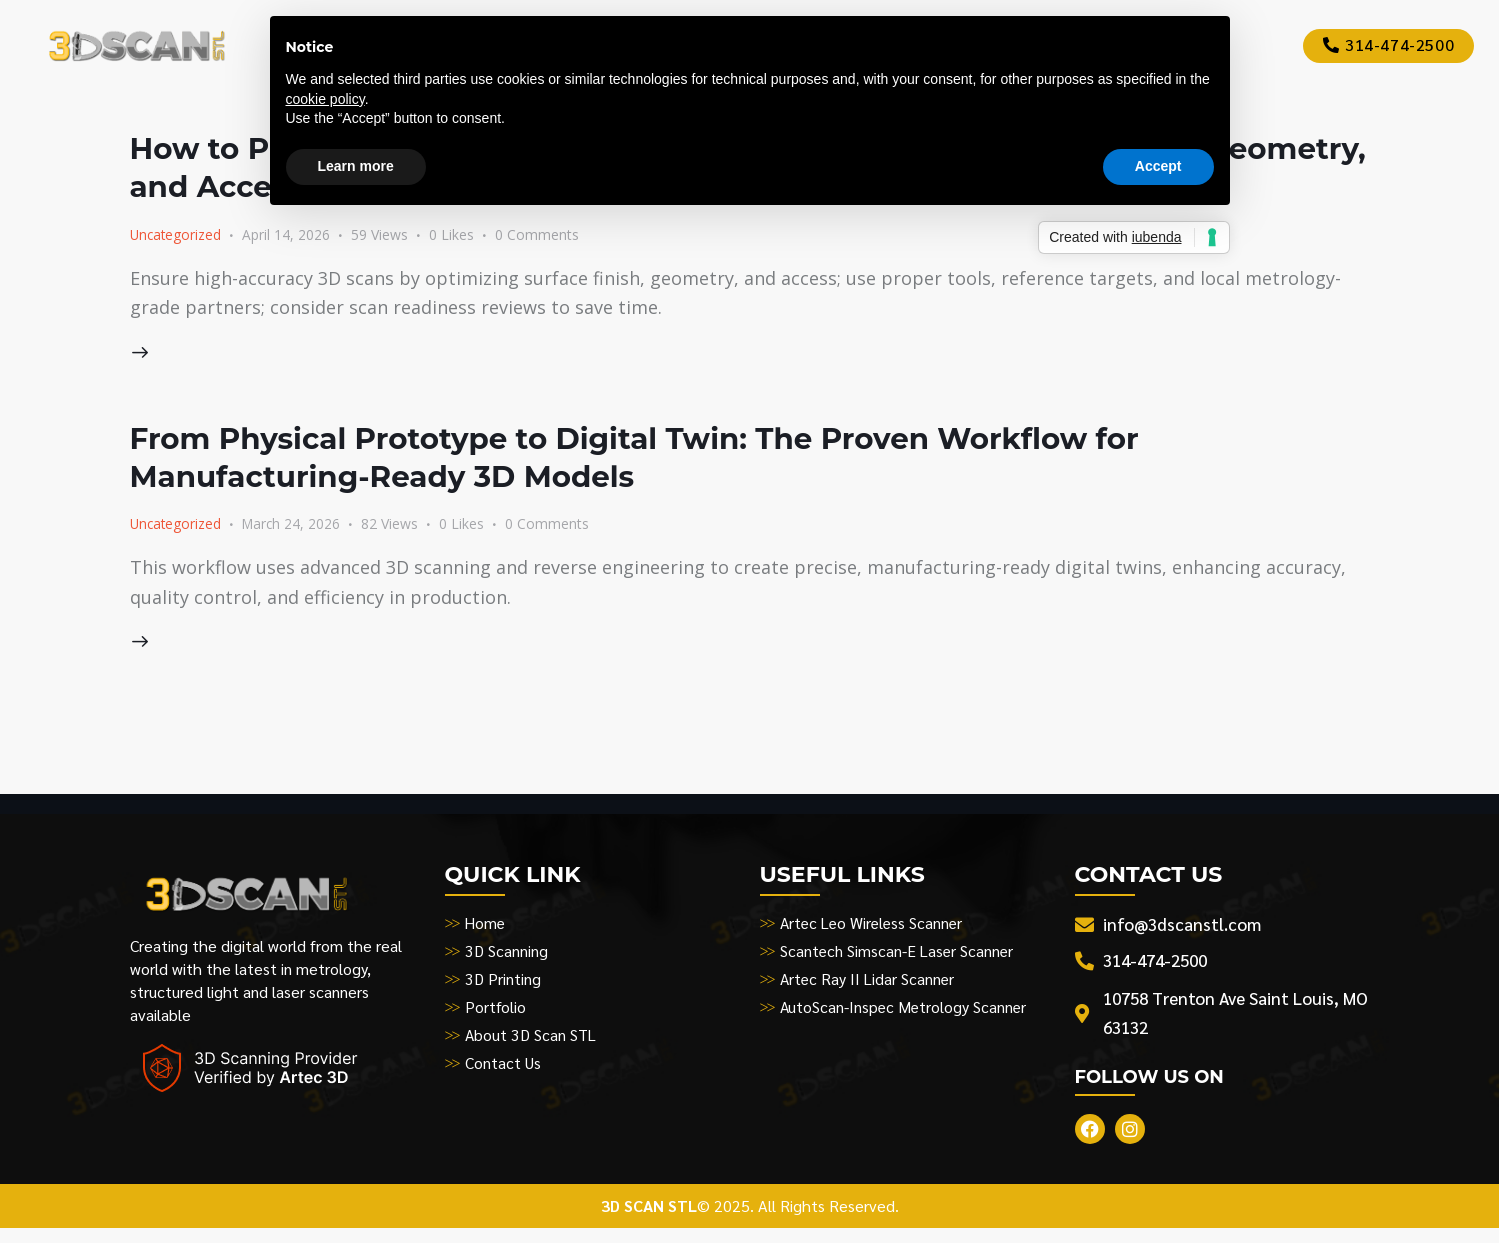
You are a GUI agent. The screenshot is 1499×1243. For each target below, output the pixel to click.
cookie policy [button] (325, 99)
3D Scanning (507, 960)
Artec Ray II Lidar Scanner (869, 988)
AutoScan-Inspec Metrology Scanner (905, 1016)
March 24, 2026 (295, 528)
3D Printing (503, 988)
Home (486, 932)
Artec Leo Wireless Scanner (874, 932)
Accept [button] (1158, 166)
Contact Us (503, 1072)
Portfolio (495, 1016)
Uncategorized (177, 234)
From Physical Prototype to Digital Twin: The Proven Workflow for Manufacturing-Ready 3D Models (731, 460)
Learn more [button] (356, 166)
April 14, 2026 (289, 234)
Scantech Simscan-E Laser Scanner (899, 960)
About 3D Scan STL (532, 1044)
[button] (465, 235)
